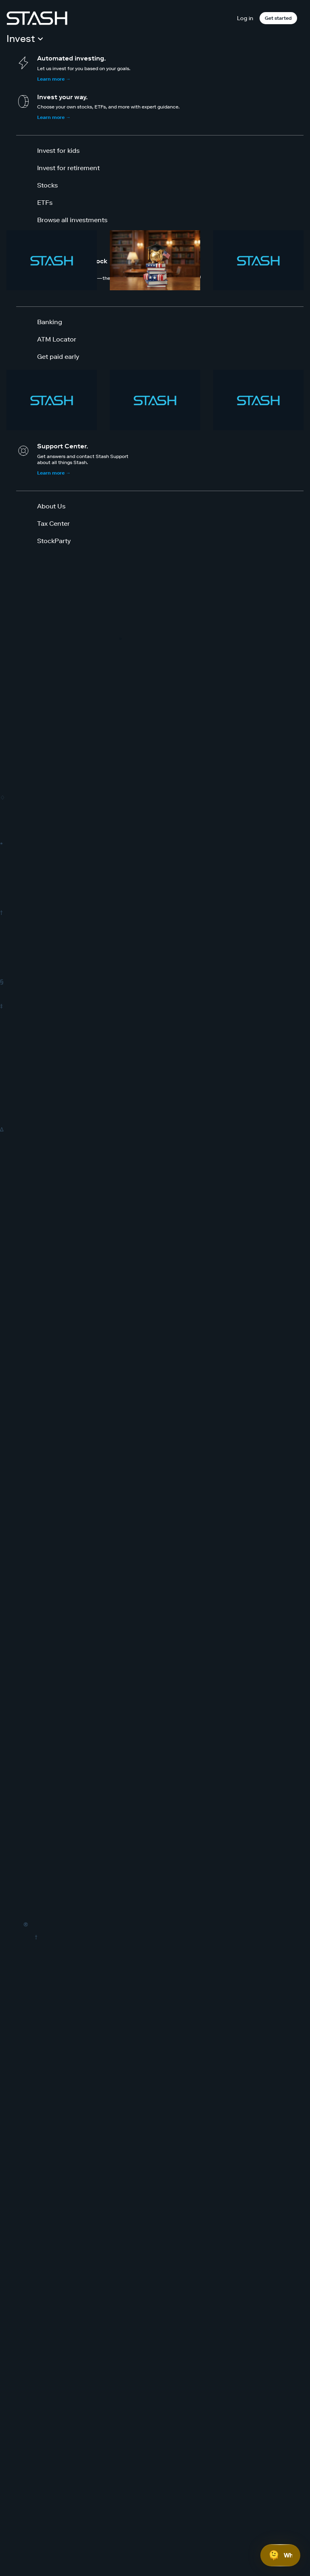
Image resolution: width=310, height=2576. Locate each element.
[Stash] (36, 18)
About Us (51, 506)
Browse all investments (72, 220)
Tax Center (53, 523)
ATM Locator (56, 339)
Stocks (47, 185)
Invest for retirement (68, 168)
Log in (245, 18)
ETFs (44, 202)
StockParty (54, 541)
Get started (278, 18)
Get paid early (58, 356)
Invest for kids (58, 150)
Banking (49, 322)
